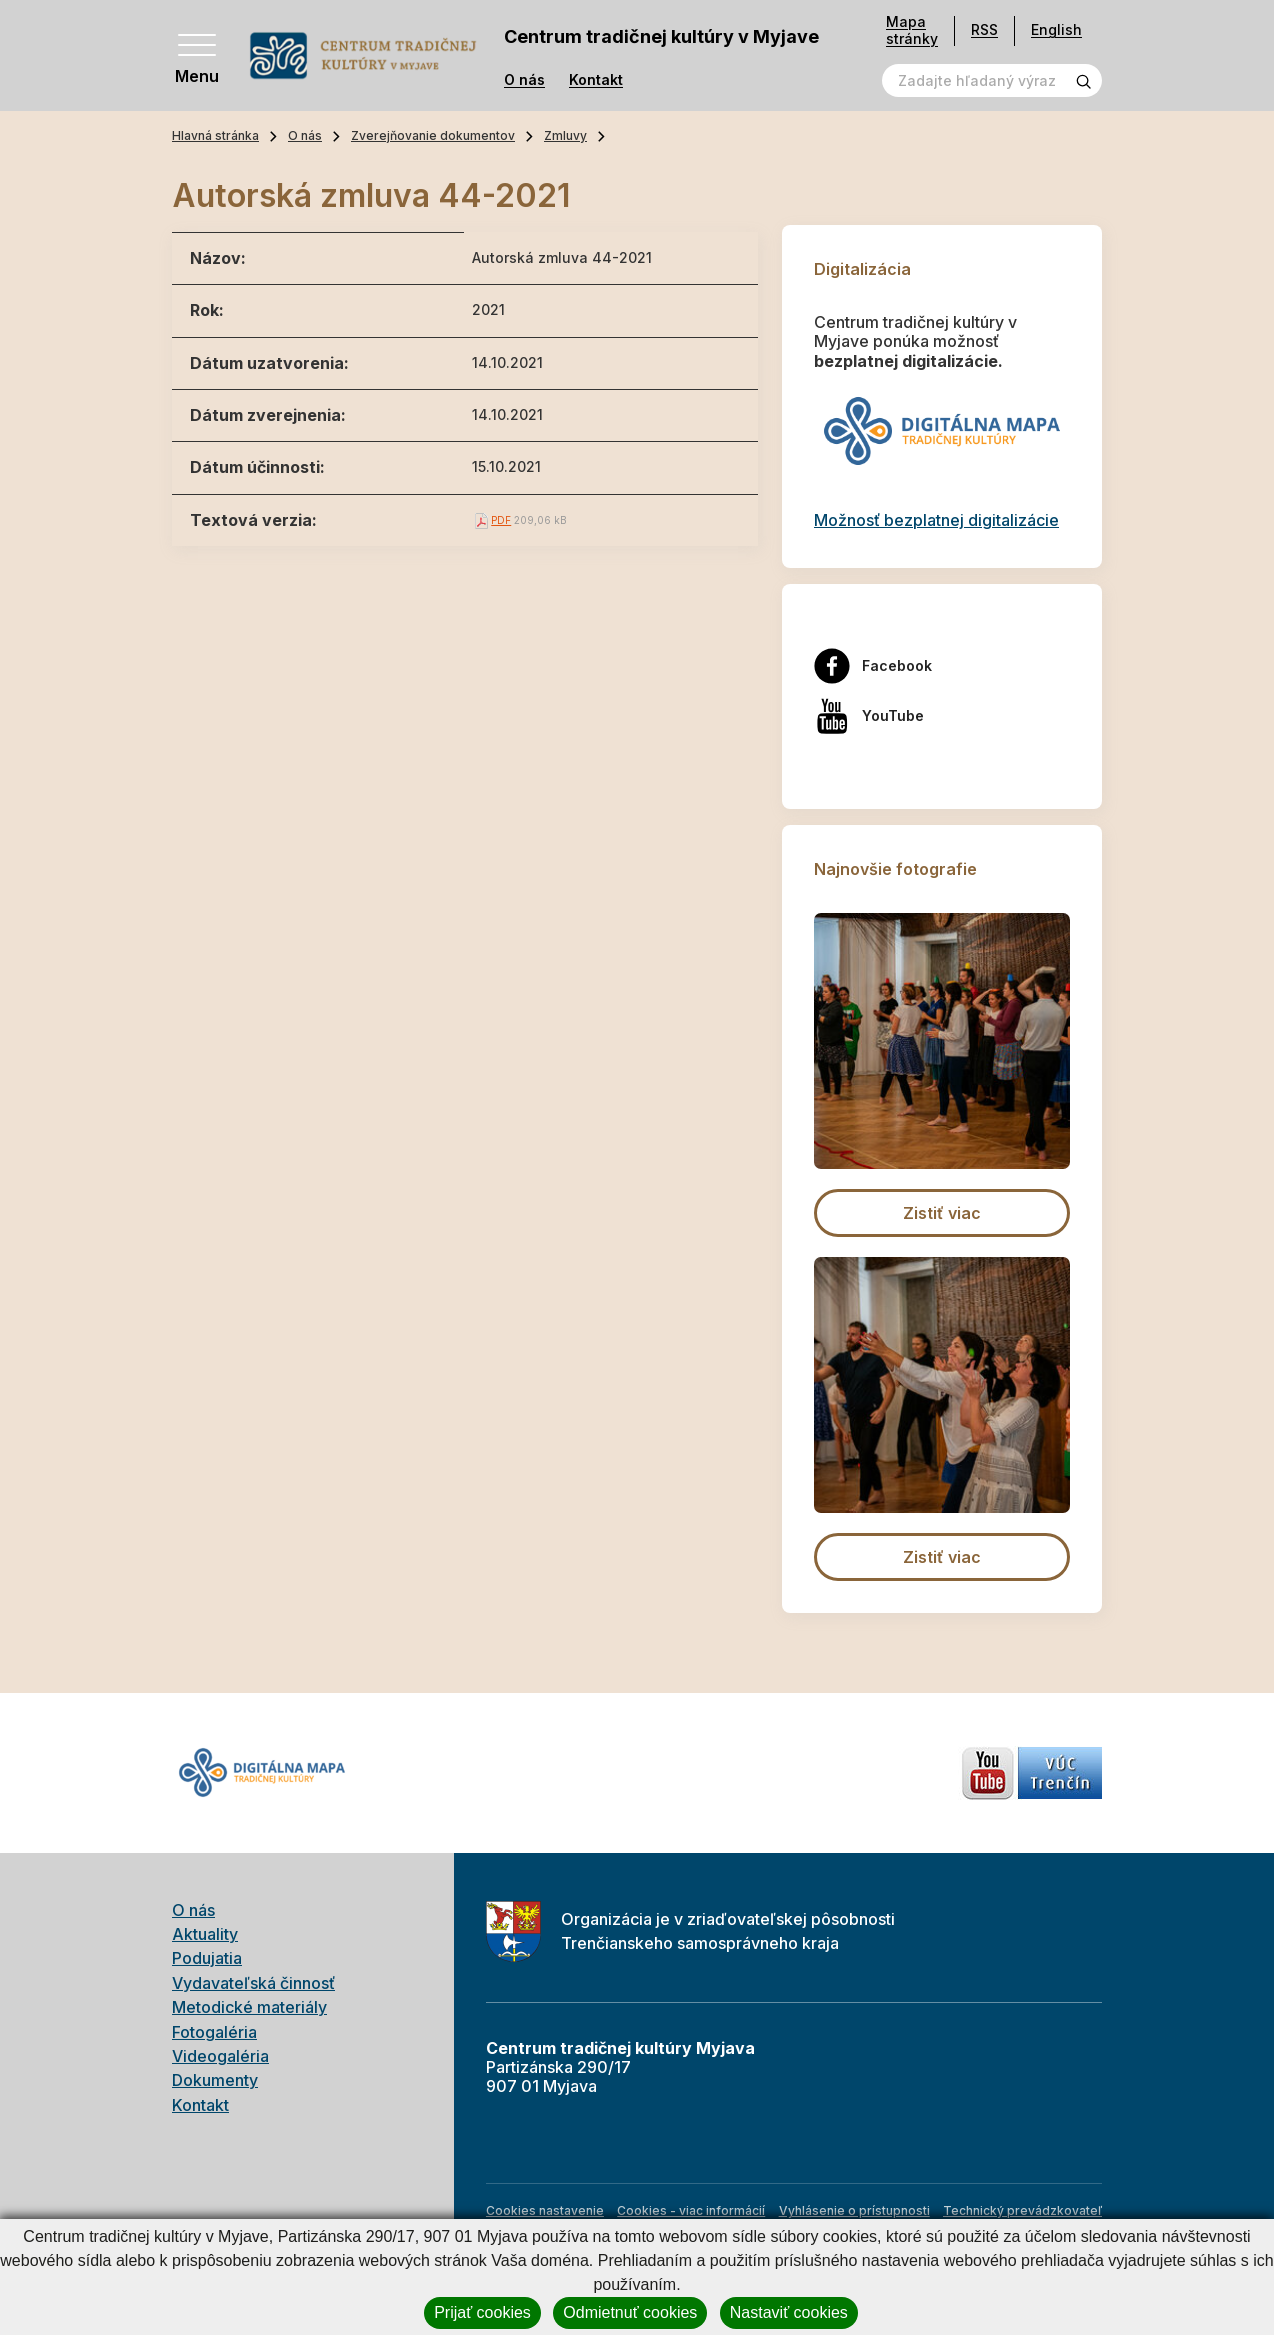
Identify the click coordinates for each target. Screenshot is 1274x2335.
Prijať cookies (482, 2312)
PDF (501, 520)
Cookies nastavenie (545, 2210)
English (1056, 29)
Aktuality (205, 1934)
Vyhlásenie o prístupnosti (854, 2210)
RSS (984, 29)
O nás (524, 80)
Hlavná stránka (215, 135)
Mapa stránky (912, 30)
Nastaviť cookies (789, 2312)
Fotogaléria (214, 2032)
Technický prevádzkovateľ (1022, 2210)
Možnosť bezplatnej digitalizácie (936, 520)
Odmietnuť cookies (630, 2312)
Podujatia (207, 1958)
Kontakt (596, 80)
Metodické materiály (249, 2007)
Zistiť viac (942, 1213)
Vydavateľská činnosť (253, 1983)
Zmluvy (565, 135)
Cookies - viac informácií (691, 2210)
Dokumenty (215, 2080)
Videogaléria (220, 2056)
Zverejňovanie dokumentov (433, 135)
